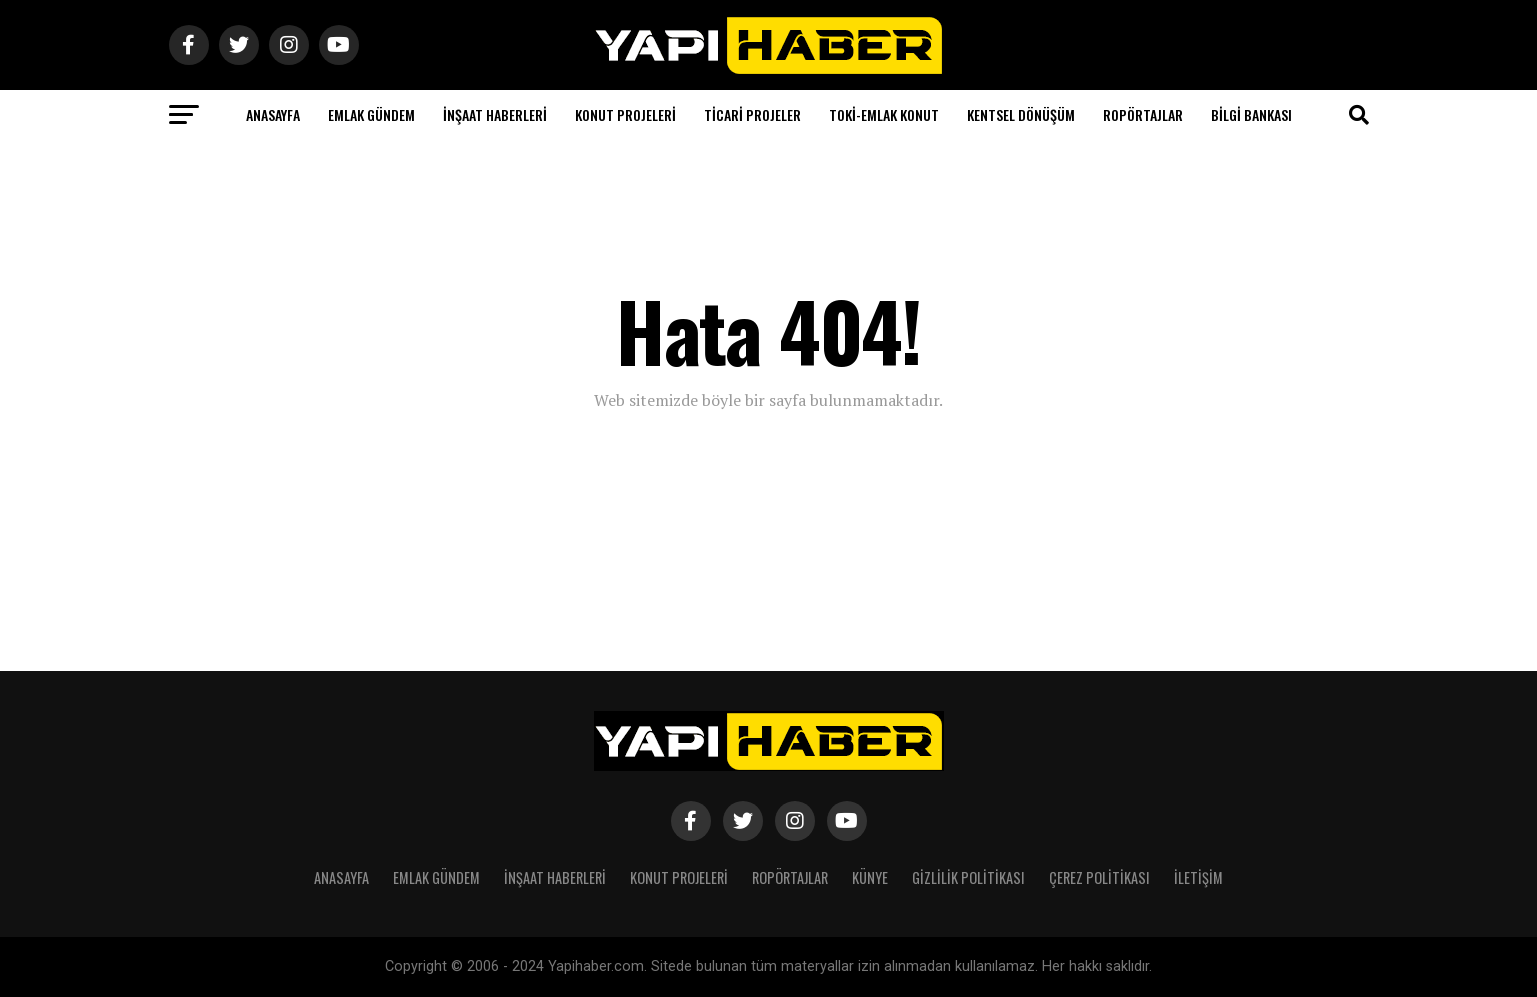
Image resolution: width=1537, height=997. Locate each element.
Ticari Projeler (752, 114)
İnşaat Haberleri (495, 114)
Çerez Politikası (1099, 877)
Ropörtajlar (1143, 114)
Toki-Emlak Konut (884, 114)
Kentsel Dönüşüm (1021, 114)
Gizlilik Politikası (968, 877)
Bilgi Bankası (1251, 114)
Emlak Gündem (371, 114)
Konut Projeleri (625, 114)
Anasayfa (273, 114)
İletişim (1198, 877)
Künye (870, 877)
